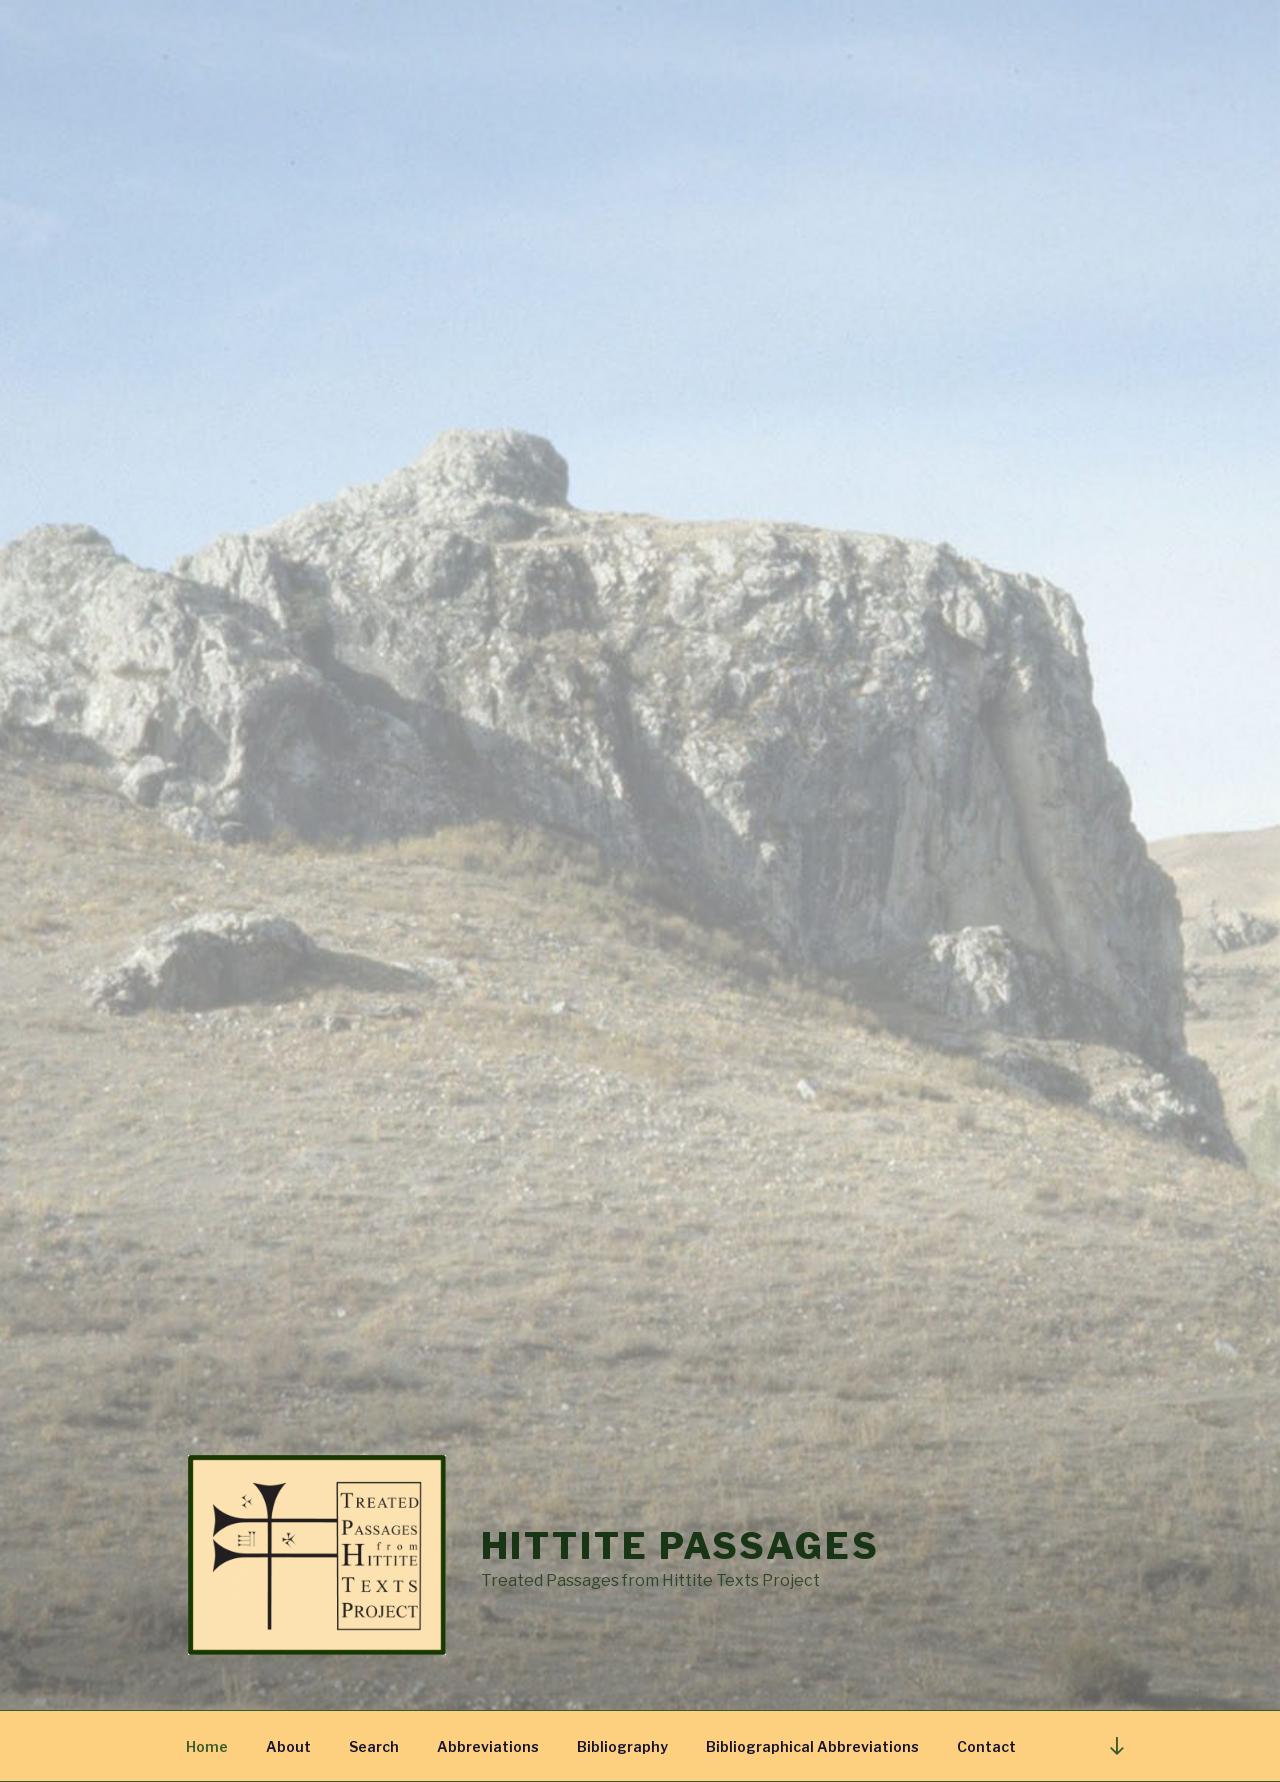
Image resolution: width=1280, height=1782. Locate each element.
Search (374, 1746)
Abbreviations (488, 1746)
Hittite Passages (680, 1546)
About (288, 1746)
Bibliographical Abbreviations (812, 1746)
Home (207, 1746)
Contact (986, 1746)
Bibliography (622, 1746)
